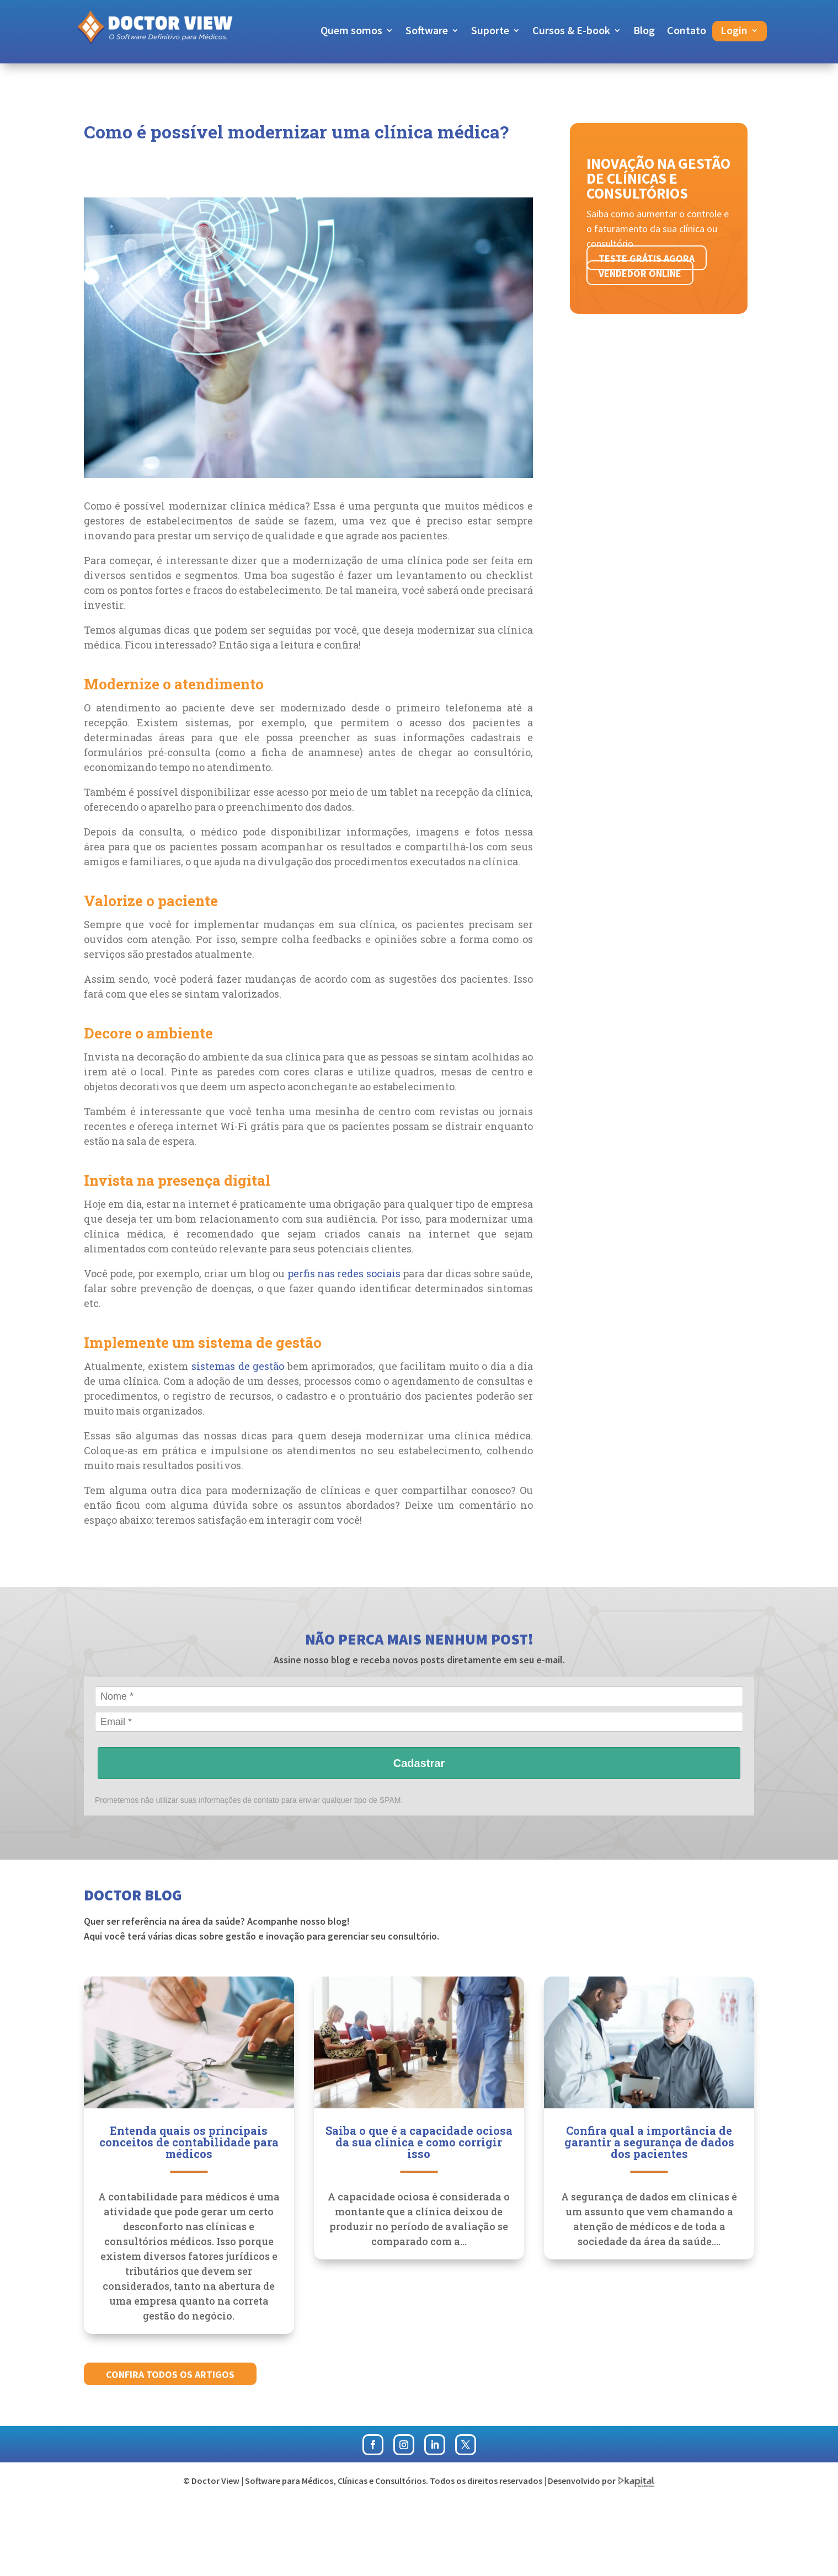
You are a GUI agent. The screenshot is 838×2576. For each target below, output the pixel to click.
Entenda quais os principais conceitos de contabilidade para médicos (189, 2142)
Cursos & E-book (571, 31)
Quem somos (351, 31)
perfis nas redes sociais (344, 1273)
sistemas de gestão (237, 1366)
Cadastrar (419, 1763)
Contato (686, 31)
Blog (644, 31)
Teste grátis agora (647, 258)
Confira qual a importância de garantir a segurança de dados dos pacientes (649, 2142)
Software (426, 31)
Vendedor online (640, 273)
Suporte (490, 31)
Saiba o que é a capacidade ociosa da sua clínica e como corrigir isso (419, 2142)
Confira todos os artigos (170, 2374)
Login (734, 31)
